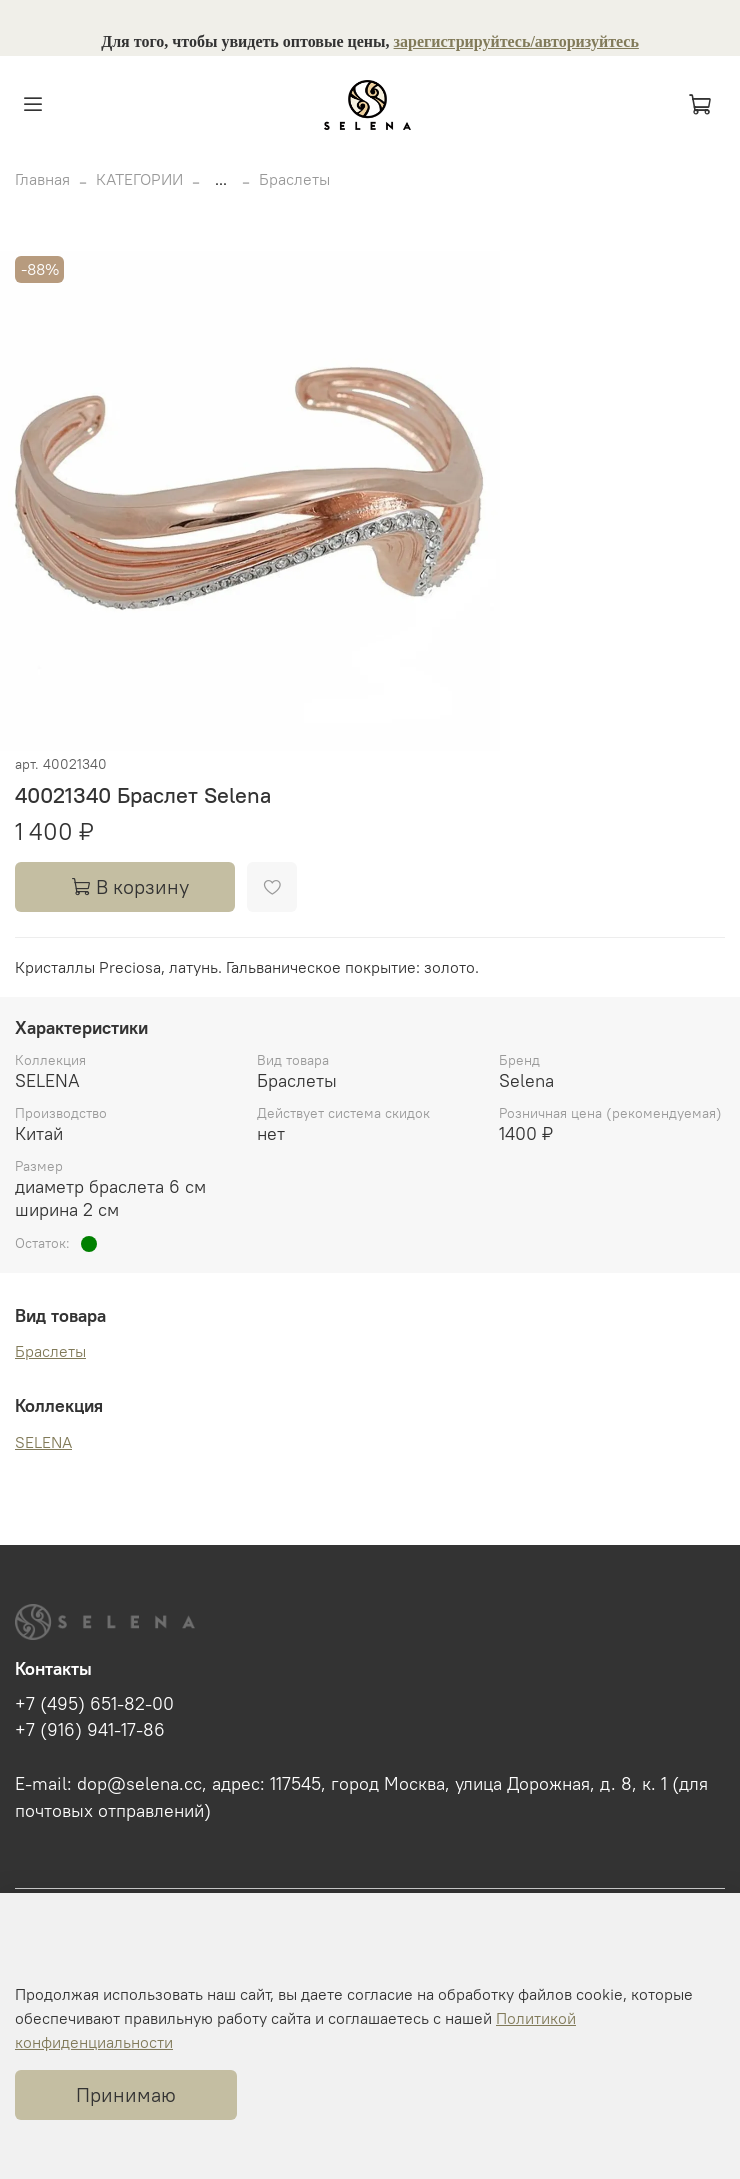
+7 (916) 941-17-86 (90, 1730)
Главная (42, 179)
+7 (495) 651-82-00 (94, 1704)
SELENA (43, 1442)
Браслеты (294, 179)
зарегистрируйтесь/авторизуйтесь (516, 41)
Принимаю (126, 2094)
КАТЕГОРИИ (139, 179)
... (221, 179)
